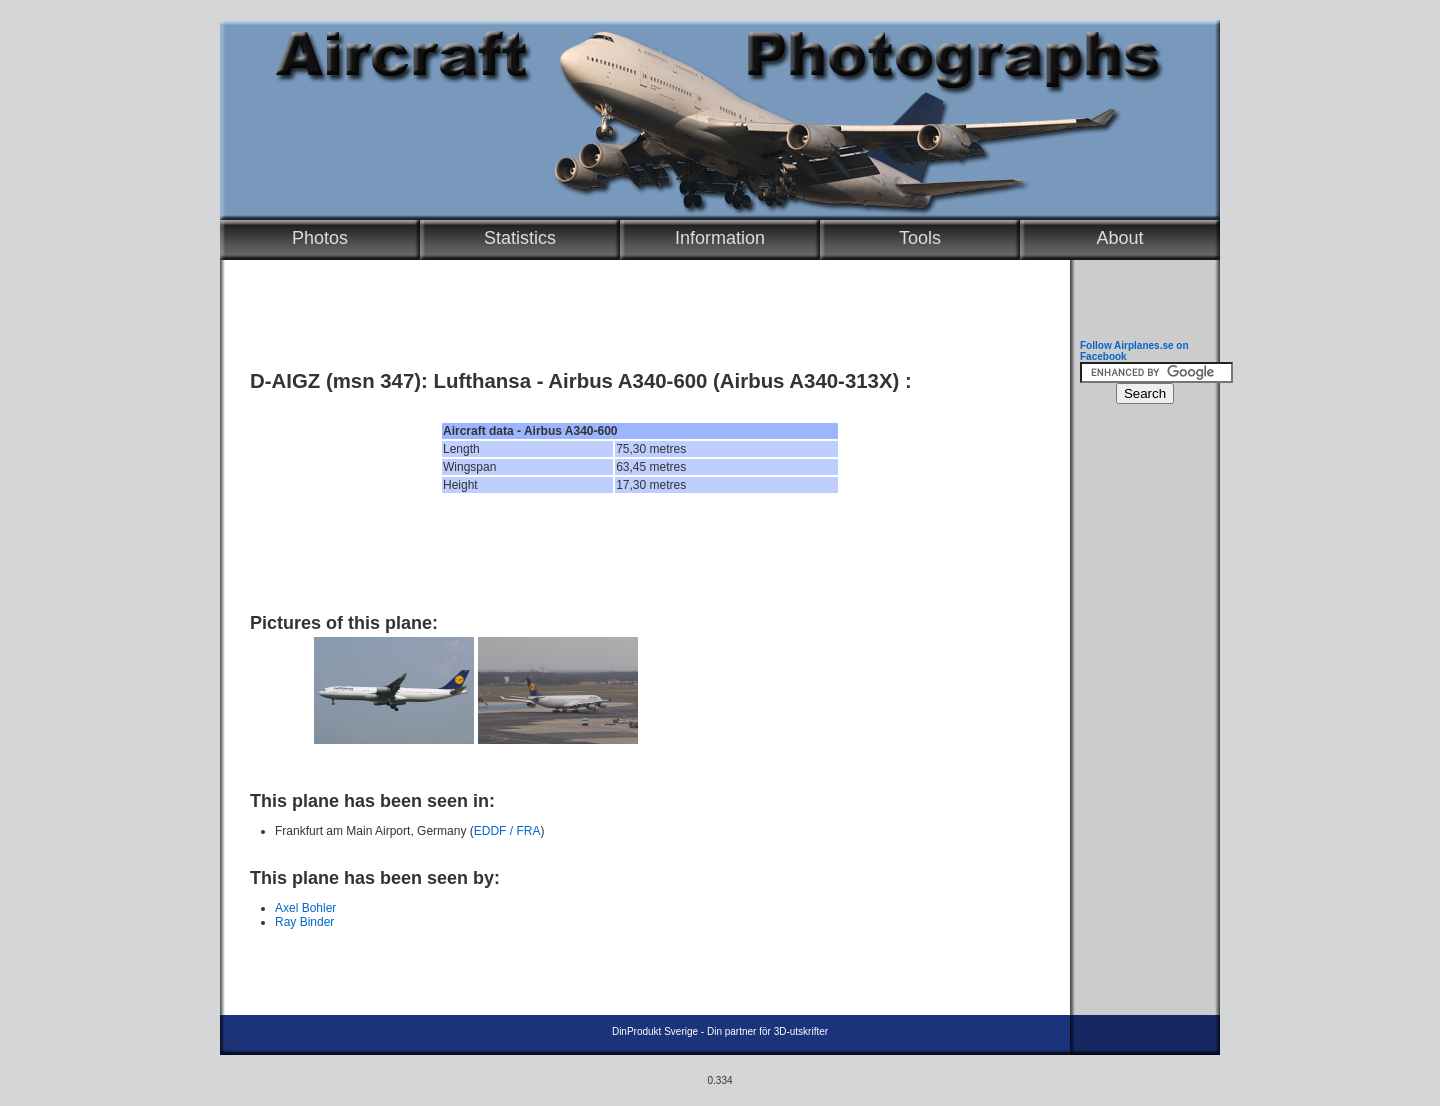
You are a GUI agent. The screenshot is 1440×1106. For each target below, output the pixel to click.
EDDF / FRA (507, 831)
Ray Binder (304, 922)
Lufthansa (482, 381)
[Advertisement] (640, 553)
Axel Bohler (305, 908)
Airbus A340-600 (627, 381)
